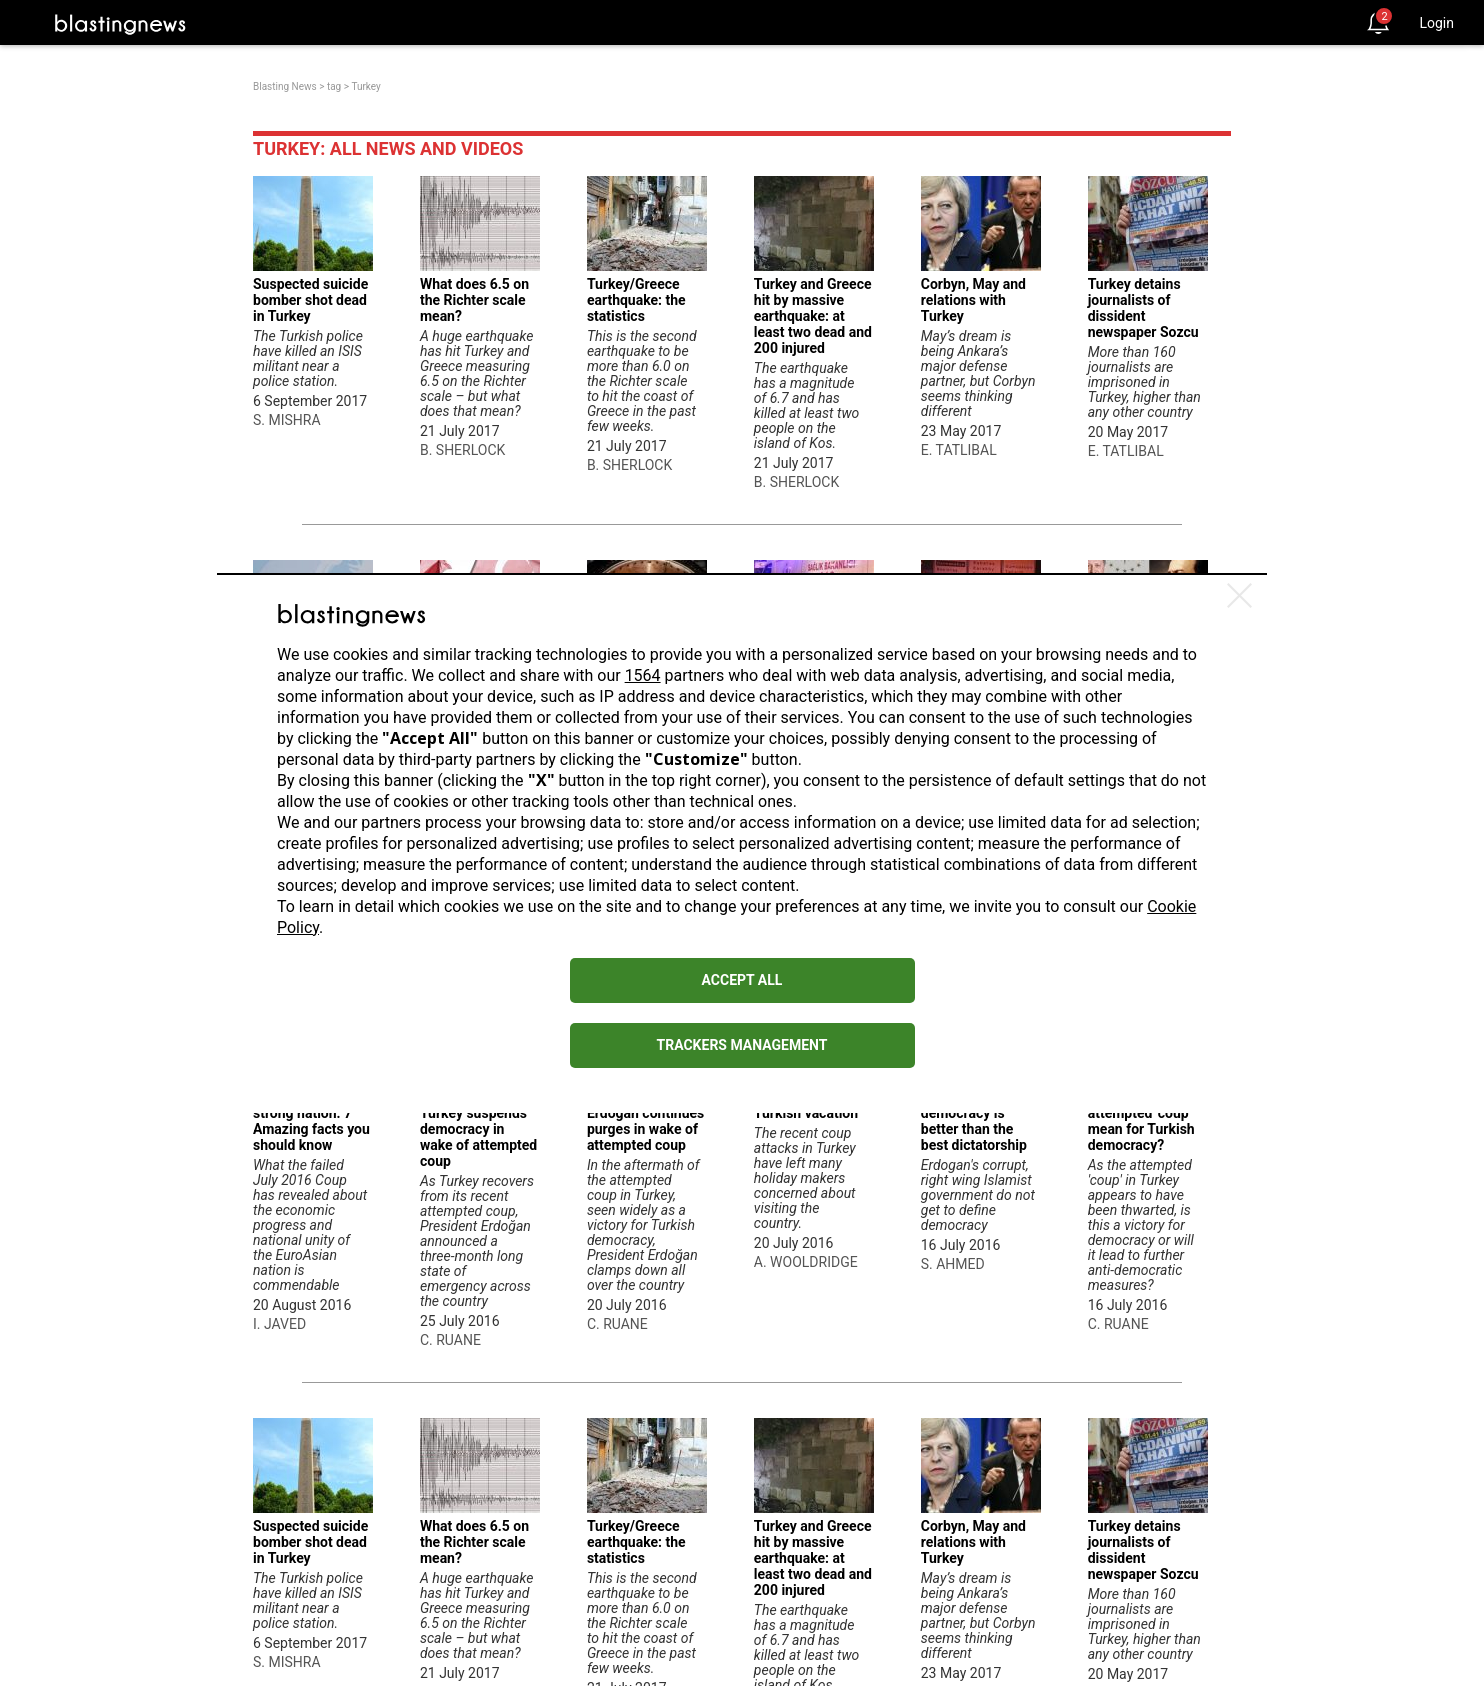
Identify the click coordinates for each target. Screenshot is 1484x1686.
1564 (643, 675)
